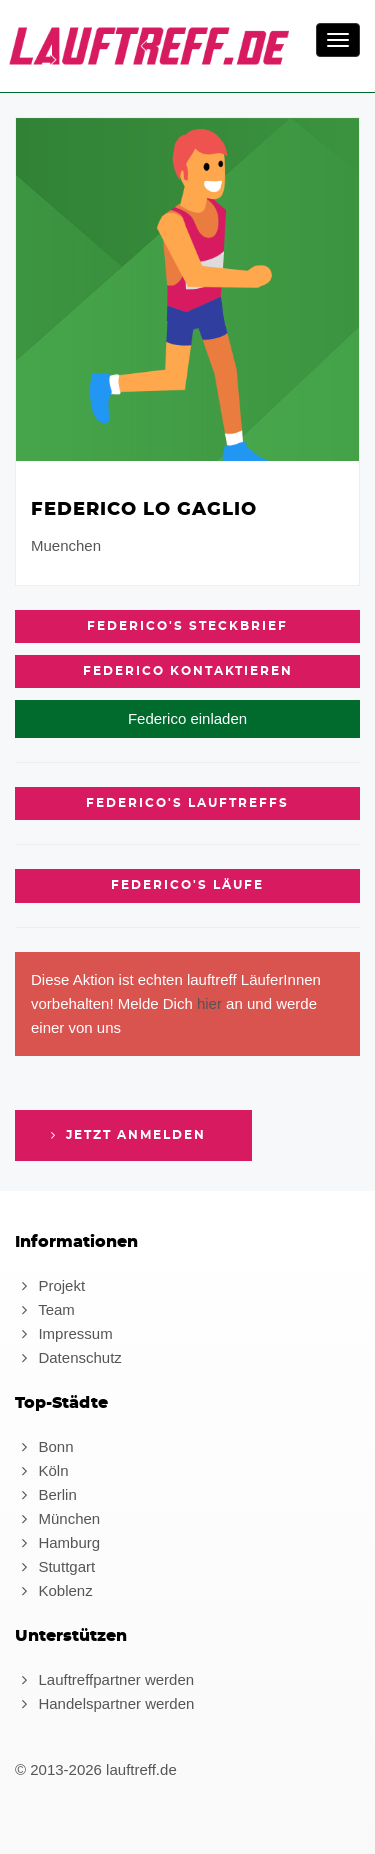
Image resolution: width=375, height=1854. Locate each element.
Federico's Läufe (187, 885)
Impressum (64, 1333)
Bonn (44, 1446)
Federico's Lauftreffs (187, 803)
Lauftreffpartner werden (104, 1679)
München (57, 1518)
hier (209, 1003)
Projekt (50, 1285)
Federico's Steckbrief (187, 626)
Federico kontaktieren (188, 671)
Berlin (46, 1494)
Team (45, 1309)
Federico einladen (187, 718)
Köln (41, 1470)
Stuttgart (55, 1566)
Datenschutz (68, 1357)
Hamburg (57, 1542)
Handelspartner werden (104, 1703)
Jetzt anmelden (126, 1135)
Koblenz (54, 1590)
